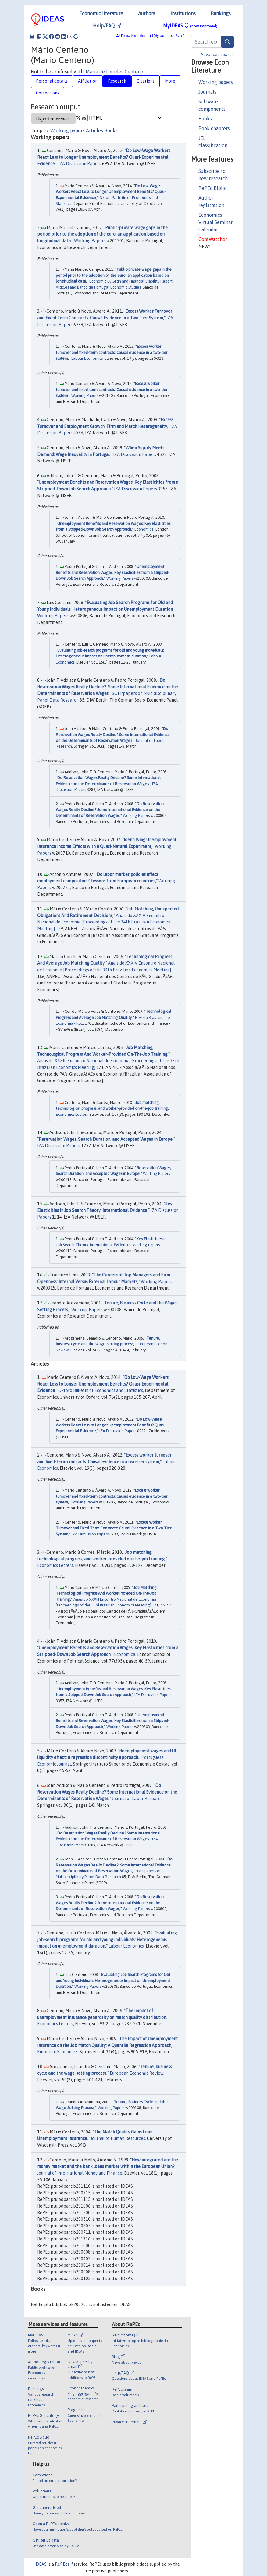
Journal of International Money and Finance (79, 2173)
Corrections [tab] (47, 93)
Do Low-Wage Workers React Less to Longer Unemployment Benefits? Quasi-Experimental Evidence (103, 157)
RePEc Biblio (212, 188)
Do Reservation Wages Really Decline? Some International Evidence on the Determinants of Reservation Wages (113, 734)
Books (205, 118)
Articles (94, 130)
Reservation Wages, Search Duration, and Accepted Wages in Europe (106, 1139)
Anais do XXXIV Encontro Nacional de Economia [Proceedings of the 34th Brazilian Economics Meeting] (104, 922)
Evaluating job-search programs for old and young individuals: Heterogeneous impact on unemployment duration (107, 1939)
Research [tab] (117, 81)
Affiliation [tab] (88, 81)
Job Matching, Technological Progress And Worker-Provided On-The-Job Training (107, 1593)
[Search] (227, 42)
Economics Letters (72, 1114)
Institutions (183, 13)
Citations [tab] (146, 81)
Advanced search (217, 54)
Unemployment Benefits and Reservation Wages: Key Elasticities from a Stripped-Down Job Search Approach (112, 572)
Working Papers (89, 240)
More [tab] (170, 81)
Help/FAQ (107, 25)
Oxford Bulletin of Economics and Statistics (100, 1390)
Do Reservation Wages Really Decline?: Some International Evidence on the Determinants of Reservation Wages (107, 687)
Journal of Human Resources (118, 2138)
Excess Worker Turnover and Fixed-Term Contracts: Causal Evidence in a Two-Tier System (113, 1528)
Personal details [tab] (52, 81)
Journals (207, 91)
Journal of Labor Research (137, 1798)
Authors (146, 13)
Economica (144, 529)
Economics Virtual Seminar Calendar (215, 222)
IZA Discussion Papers (79, 163)
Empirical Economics (57, 2051)
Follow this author (133, 35)
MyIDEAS (190, 25)
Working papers (215, 82)
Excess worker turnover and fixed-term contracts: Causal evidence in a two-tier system (111, 352)
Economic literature (101, 13)
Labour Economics (87, 358)
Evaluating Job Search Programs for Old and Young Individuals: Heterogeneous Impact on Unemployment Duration (113, 1980)
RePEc (64, 2564)
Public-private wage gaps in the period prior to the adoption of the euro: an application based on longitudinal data (102, 234)
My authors (161, 35)
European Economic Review (136, 2073)
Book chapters (214, 128)
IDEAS (40, 2564)
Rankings (221, 13)
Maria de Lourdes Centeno (114, 71)
